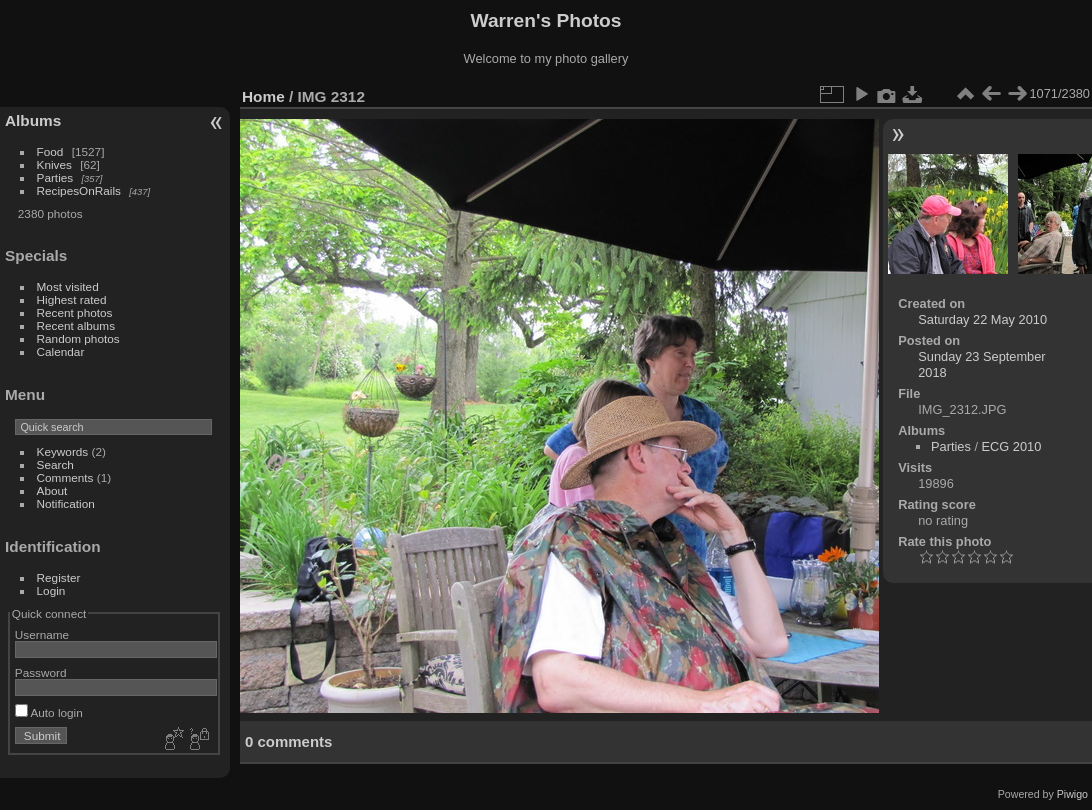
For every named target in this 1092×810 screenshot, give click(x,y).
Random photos (78, 338)
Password (41, 672)
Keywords (63, 451)
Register (59, 577)
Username (42, 634)
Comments (65, 477)
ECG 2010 (1012, 446)
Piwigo (1072, 794)
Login (51, 590)
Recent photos (75, 312)
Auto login (49, 712)
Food (50, 151)
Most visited (68, 286)
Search (55, 464)
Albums (33, 120)
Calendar (61, 351)
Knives (54, 164)
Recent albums (76, 325)
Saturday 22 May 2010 (982, 319)
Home (263, 96)
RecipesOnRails (79, 190)
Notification (66, 503)
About (52, 490)
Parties (55, 177)
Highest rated (72, 299)
